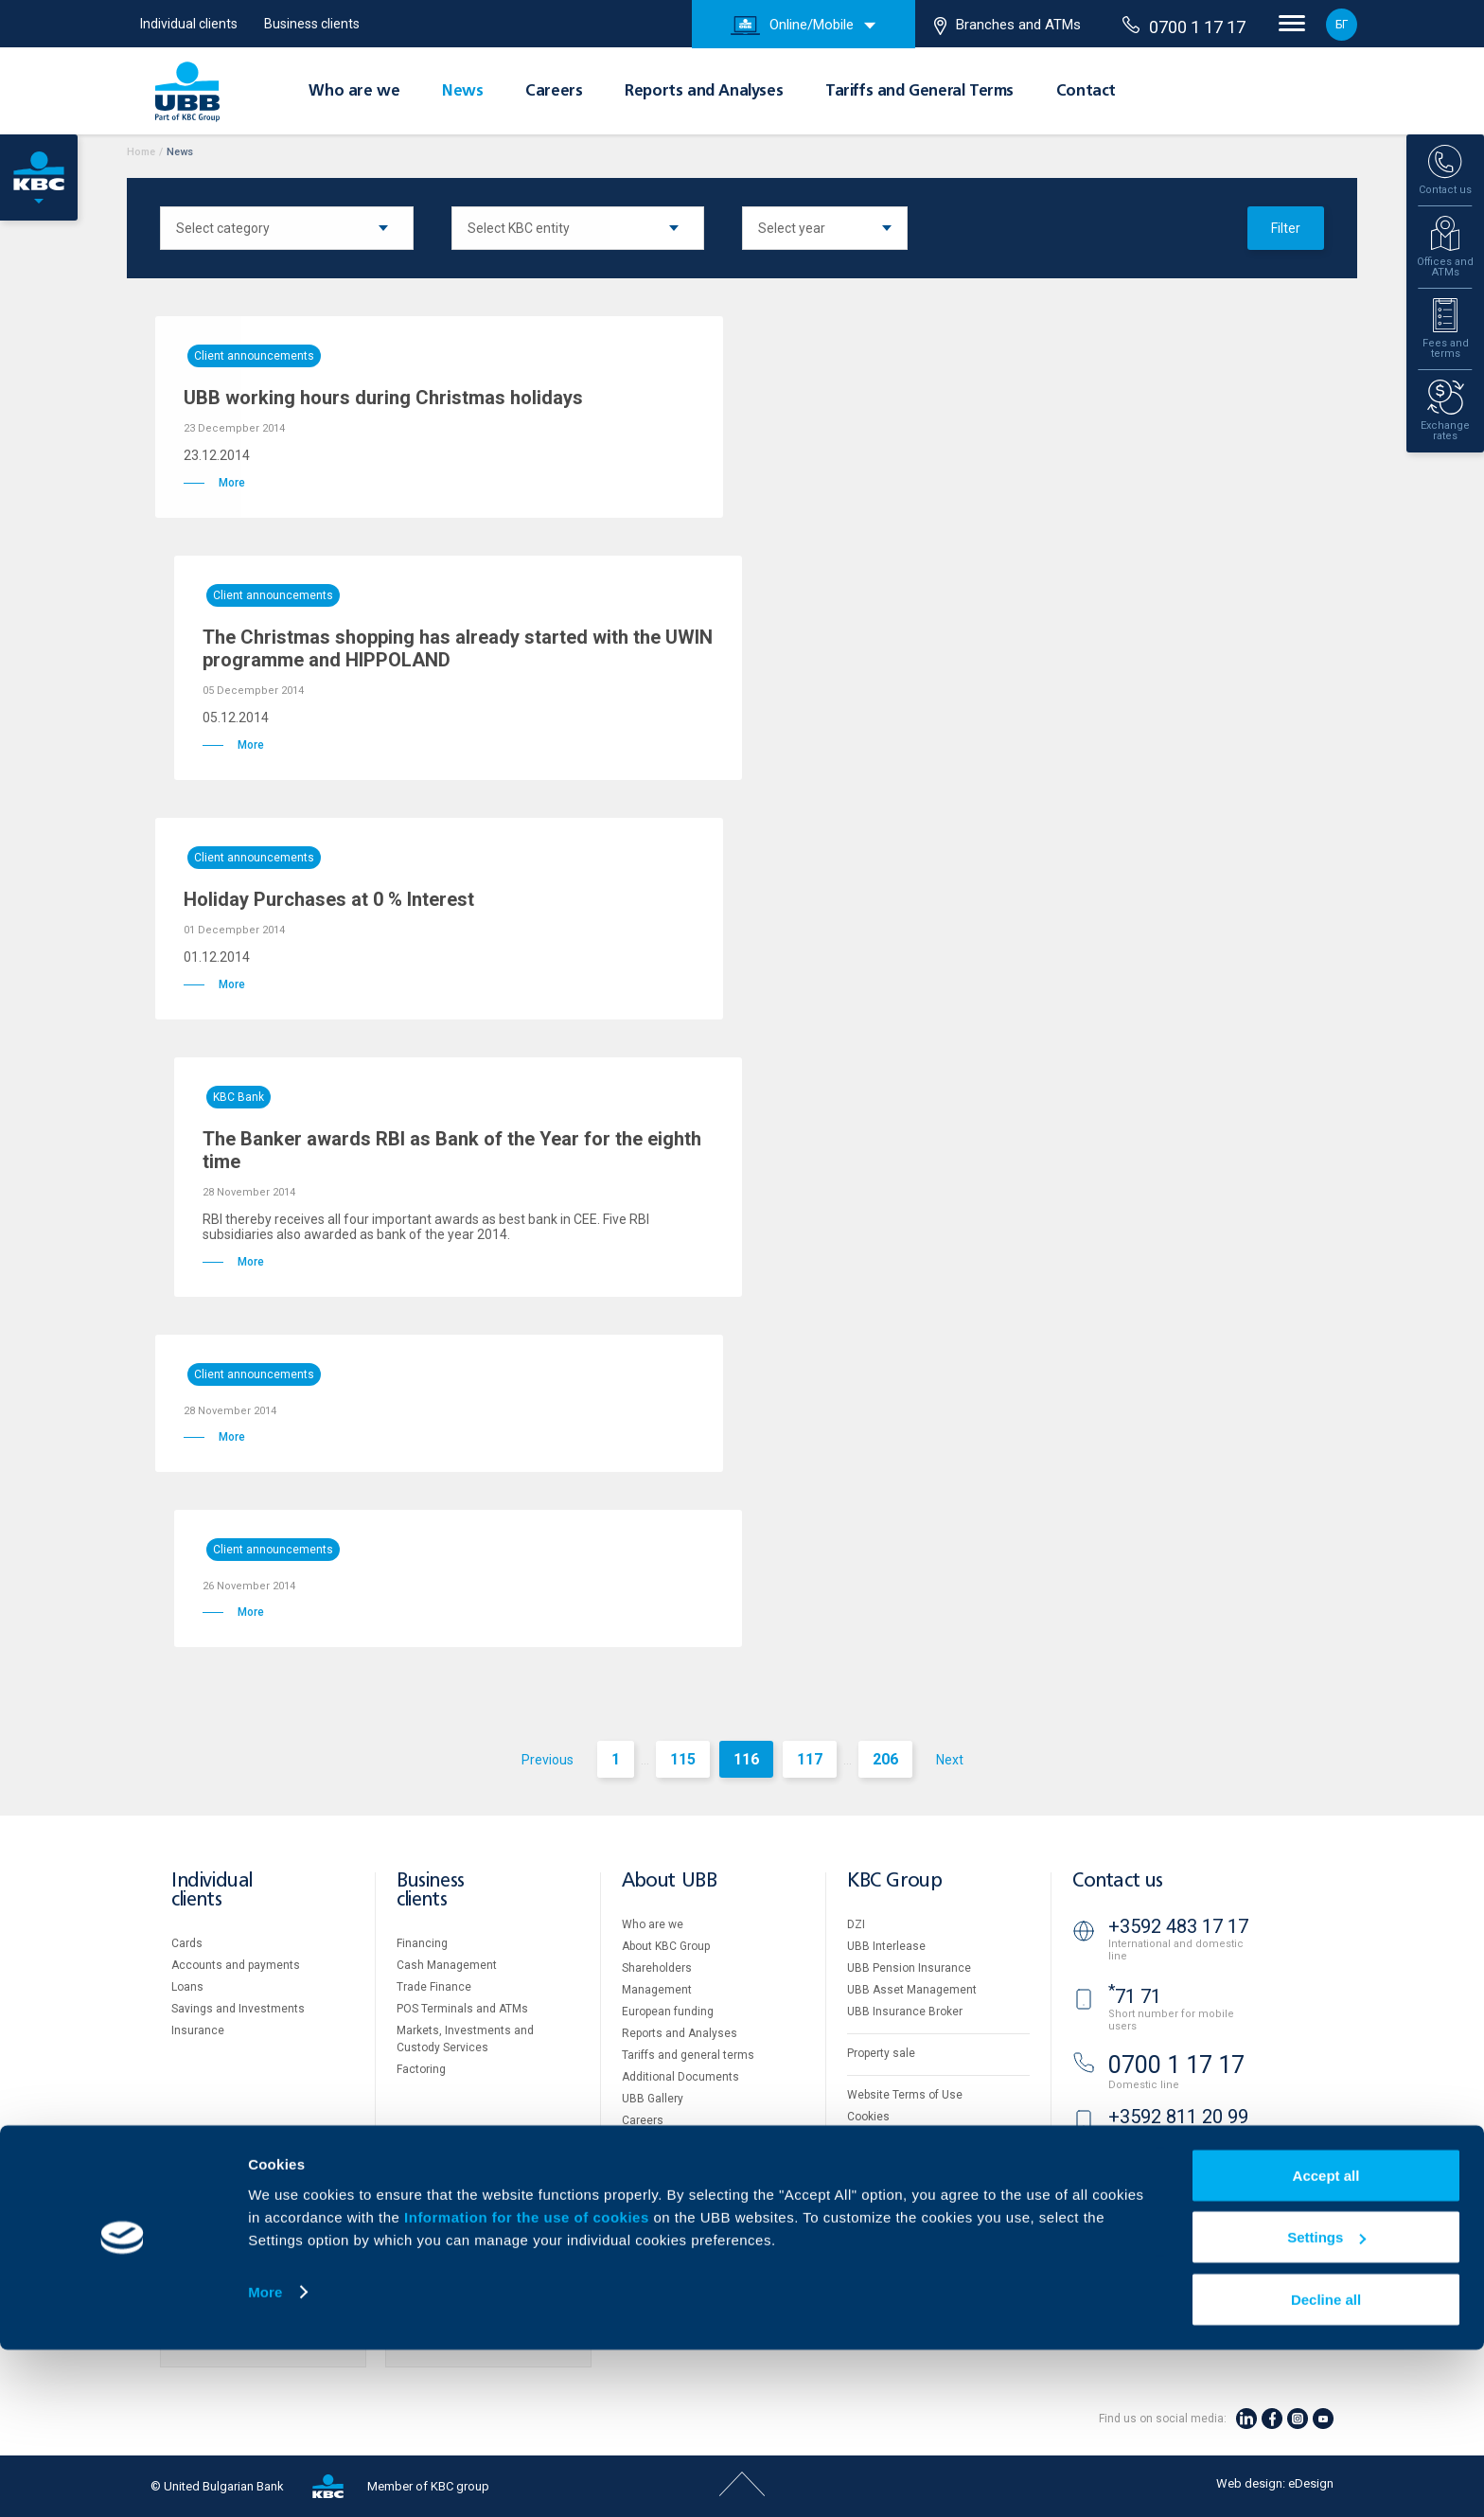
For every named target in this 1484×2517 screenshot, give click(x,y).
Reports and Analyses (704, 91)
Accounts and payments (235, 1965)
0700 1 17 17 (1184, 26)
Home (141, 152)
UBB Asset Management (912, 1989)
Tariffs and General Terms (919, 91)
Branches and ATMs (1007, 25)
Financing (422, 1943)
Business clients (312, 23)
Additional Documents (680, 2076)
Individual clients (189, 23)
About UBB (669, 1881)
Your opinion (654, 2164)
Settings (1326, 2405)
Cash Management (447, 1965)
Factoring (421, 2069)
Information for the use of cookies (528, 2384)
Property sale (881, 2053)
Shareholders (657, 1968)
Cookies (868, 2116)
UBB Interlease (886, 1946)
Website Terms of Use (905, 2094)
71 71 (1134, 1996)
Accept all (1326, 2342)
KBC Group (894, 1881)
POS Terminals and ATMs (462, 2008)
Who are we (354, 91)
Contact (1086, 91)
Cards (187, 1943)
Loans (187, 1987)
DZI (856, 1924)
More (265, 2459)
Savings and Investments (238, 2008)
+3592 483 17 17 (1178, 1926)
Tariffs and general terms (688, 2055)
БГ (1341, 24)
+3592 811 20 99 (1178, 2116)
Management (657, 1989)
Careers (553, 91)
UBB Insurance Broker (905, 2011)
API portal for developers (910, 2182)
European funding (668, 2011)
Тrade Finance (434, 1987)
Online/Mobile (792, 25)
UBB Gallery (652, 2098)
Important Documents (904, 2160)
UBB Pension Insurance (909, 1968)
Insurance (197, 2030)
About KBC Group (666, 1946)
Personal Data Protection (912, 2138)
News (462, 91)
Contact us (1117, 1881)
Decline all (1326, 2466)
